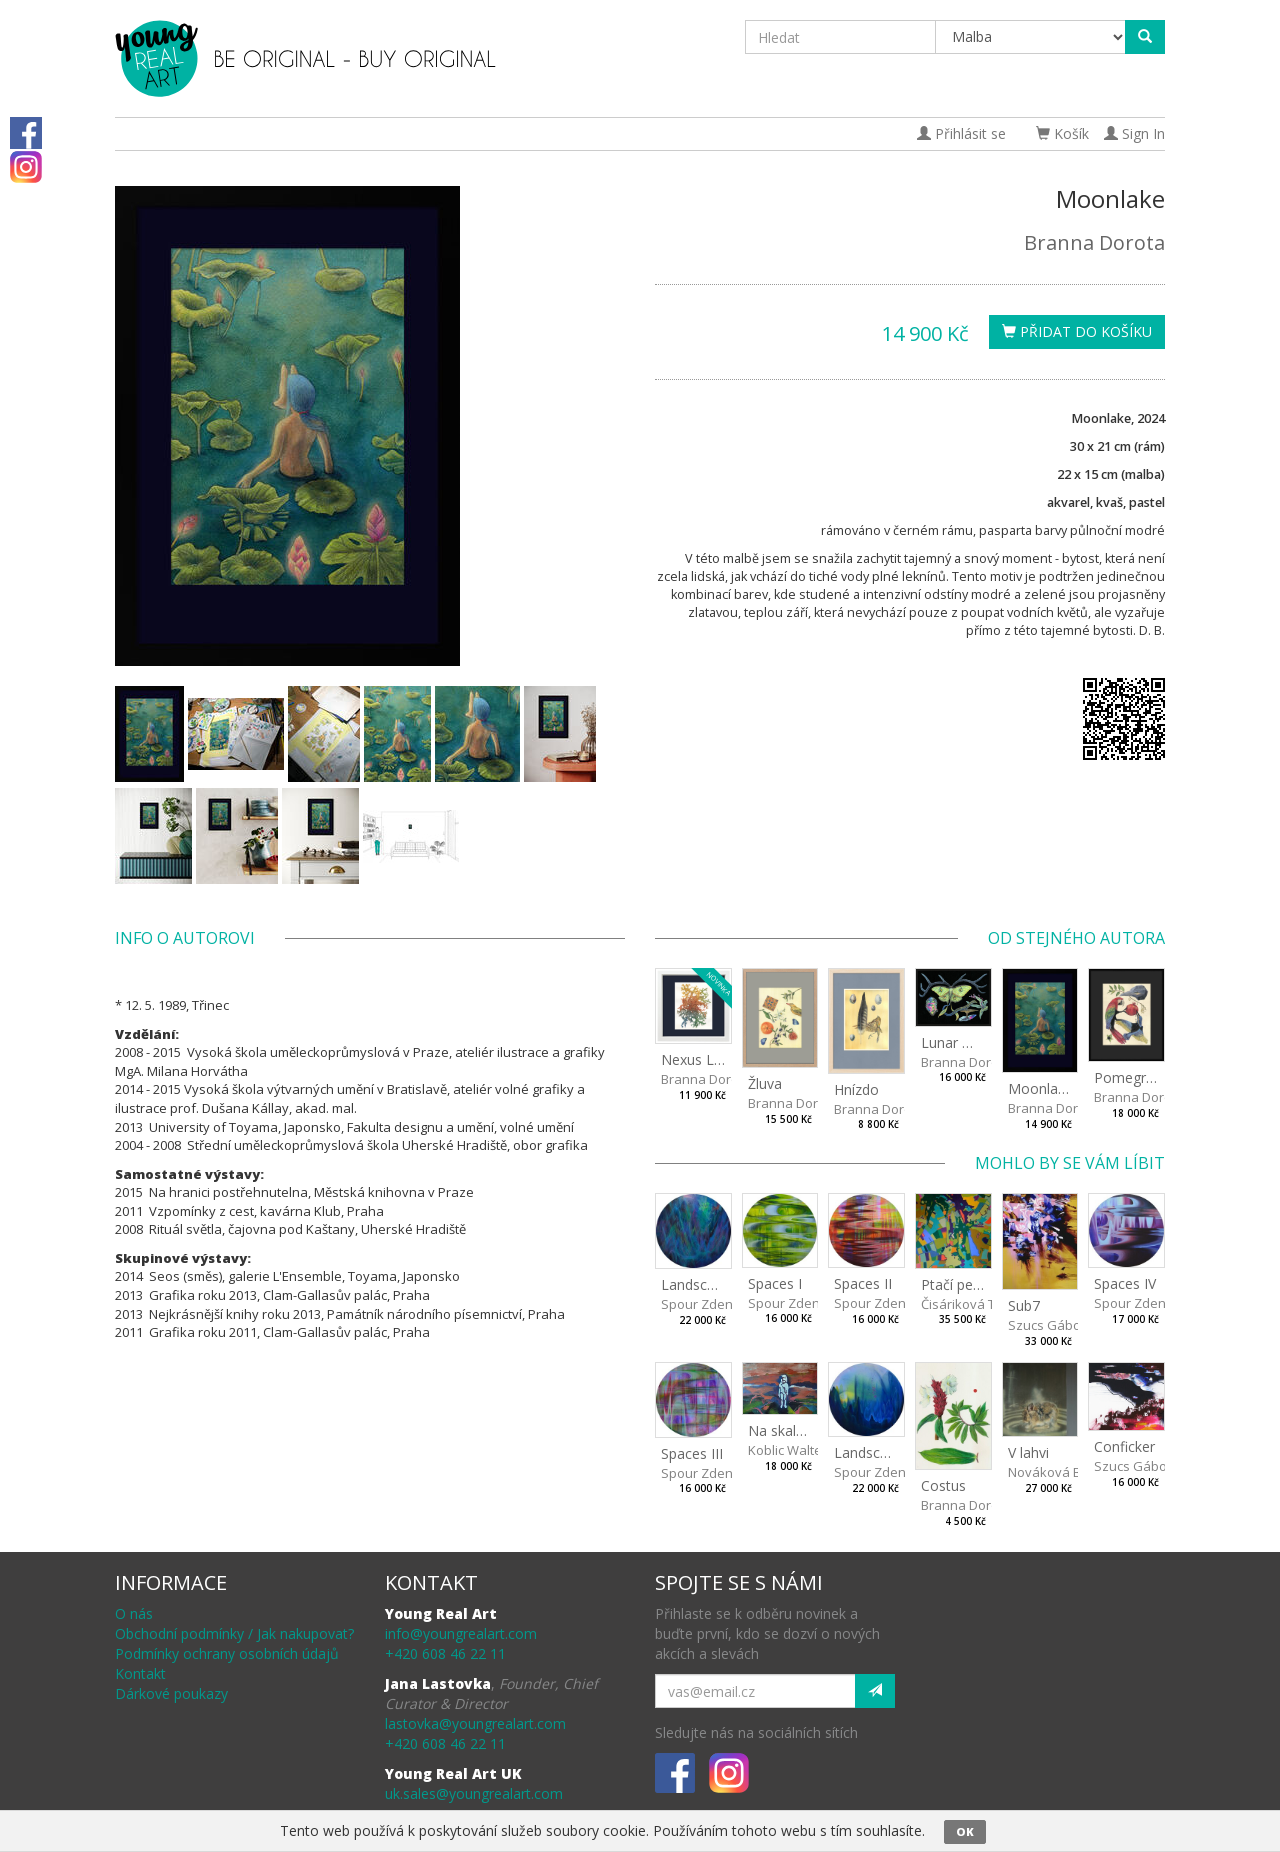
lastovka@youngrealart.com (475, 1723)
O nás (134, 1613)
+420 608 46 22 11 (445, 1653)
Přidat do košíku (1077, 331)
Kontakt (140, 1673)
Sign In (1134, 133)
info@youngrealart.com (461, 1633)
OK (965, 1831)
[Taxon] (1031, 37)
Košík (1062, 133)
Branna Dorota (1094, 242)
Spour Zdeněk (704, 1304)
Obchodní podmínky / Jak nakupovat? (234, 1633)
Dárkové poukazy (171, 1693)
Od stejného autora (1076, 938)
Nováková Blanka (1061, 1472)
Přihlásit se (961, 133)
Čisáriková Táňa (970, 1304)
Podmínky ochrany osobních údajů (227, 1653)
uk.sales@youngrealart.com (474, 1793)
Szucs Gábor (1047, 1325)
